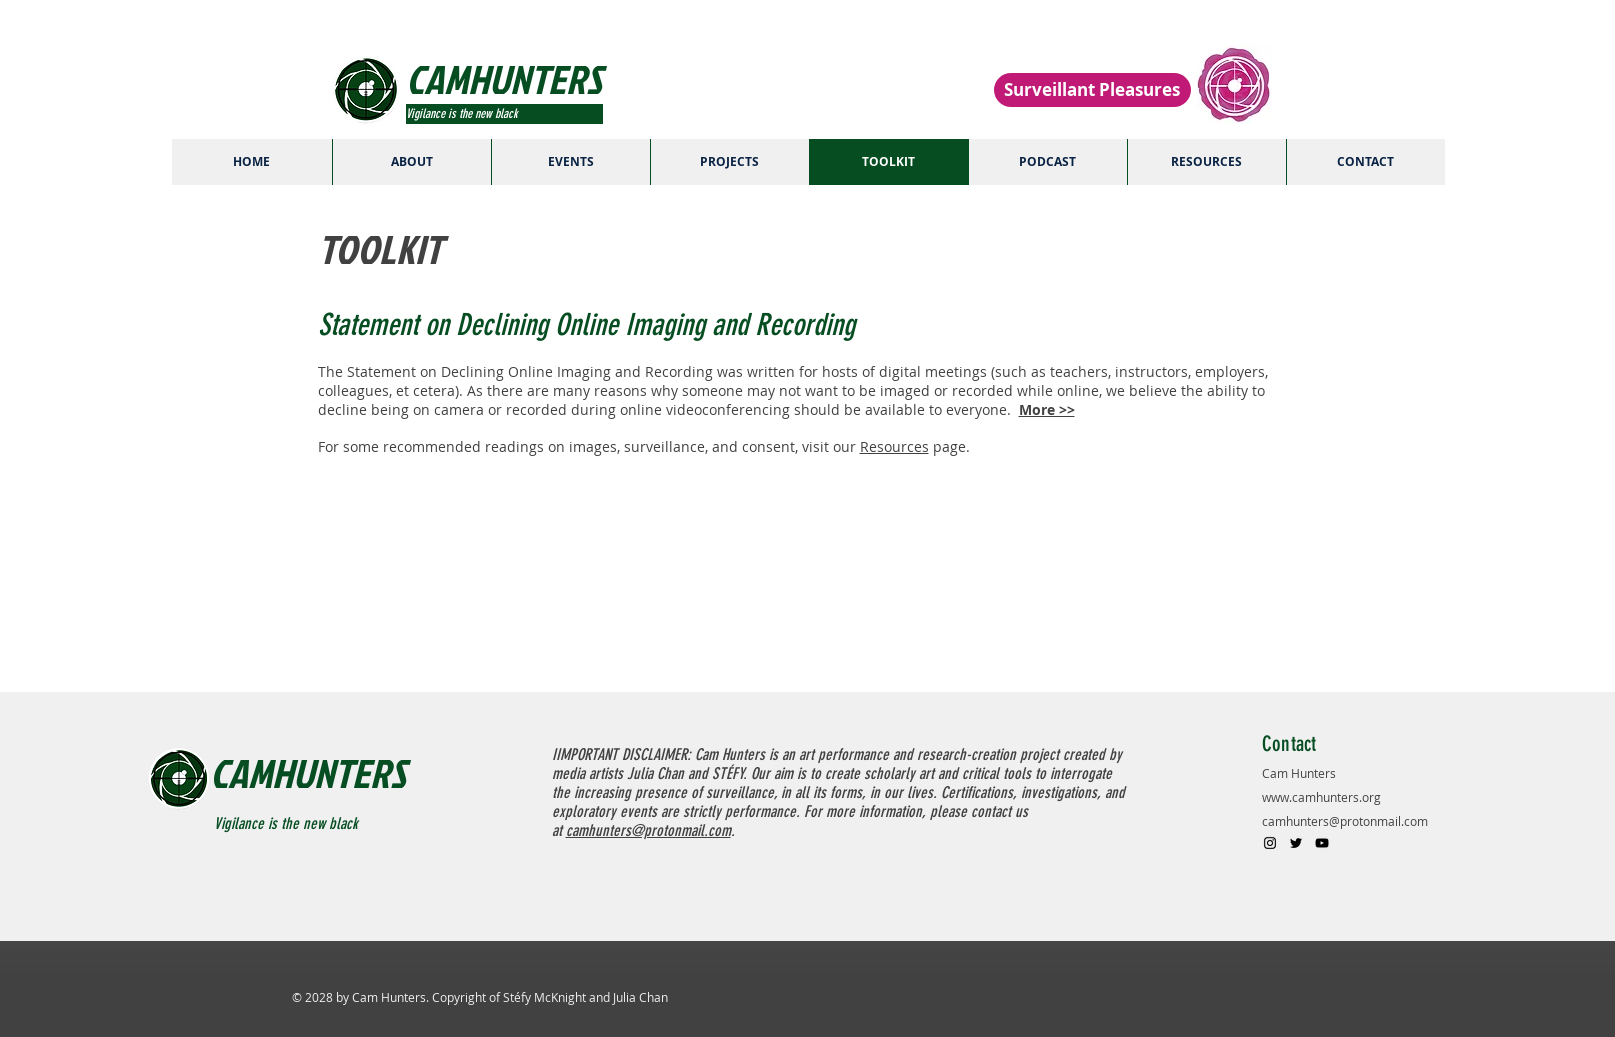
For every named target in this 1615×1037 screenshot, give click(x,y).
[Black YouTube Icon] (1322, 843)
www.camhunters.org (1321, 797)
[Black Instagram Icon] (1270, 843)
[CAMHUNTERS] (547, 79)
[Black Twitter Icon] (1296, 843)
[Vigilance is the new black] (504, 114)
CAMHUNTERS (308, 773)
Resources (894, 446)
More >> (1047, 409)
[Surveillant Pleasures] (1092, 90)
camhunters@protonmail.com (1345, 821)
